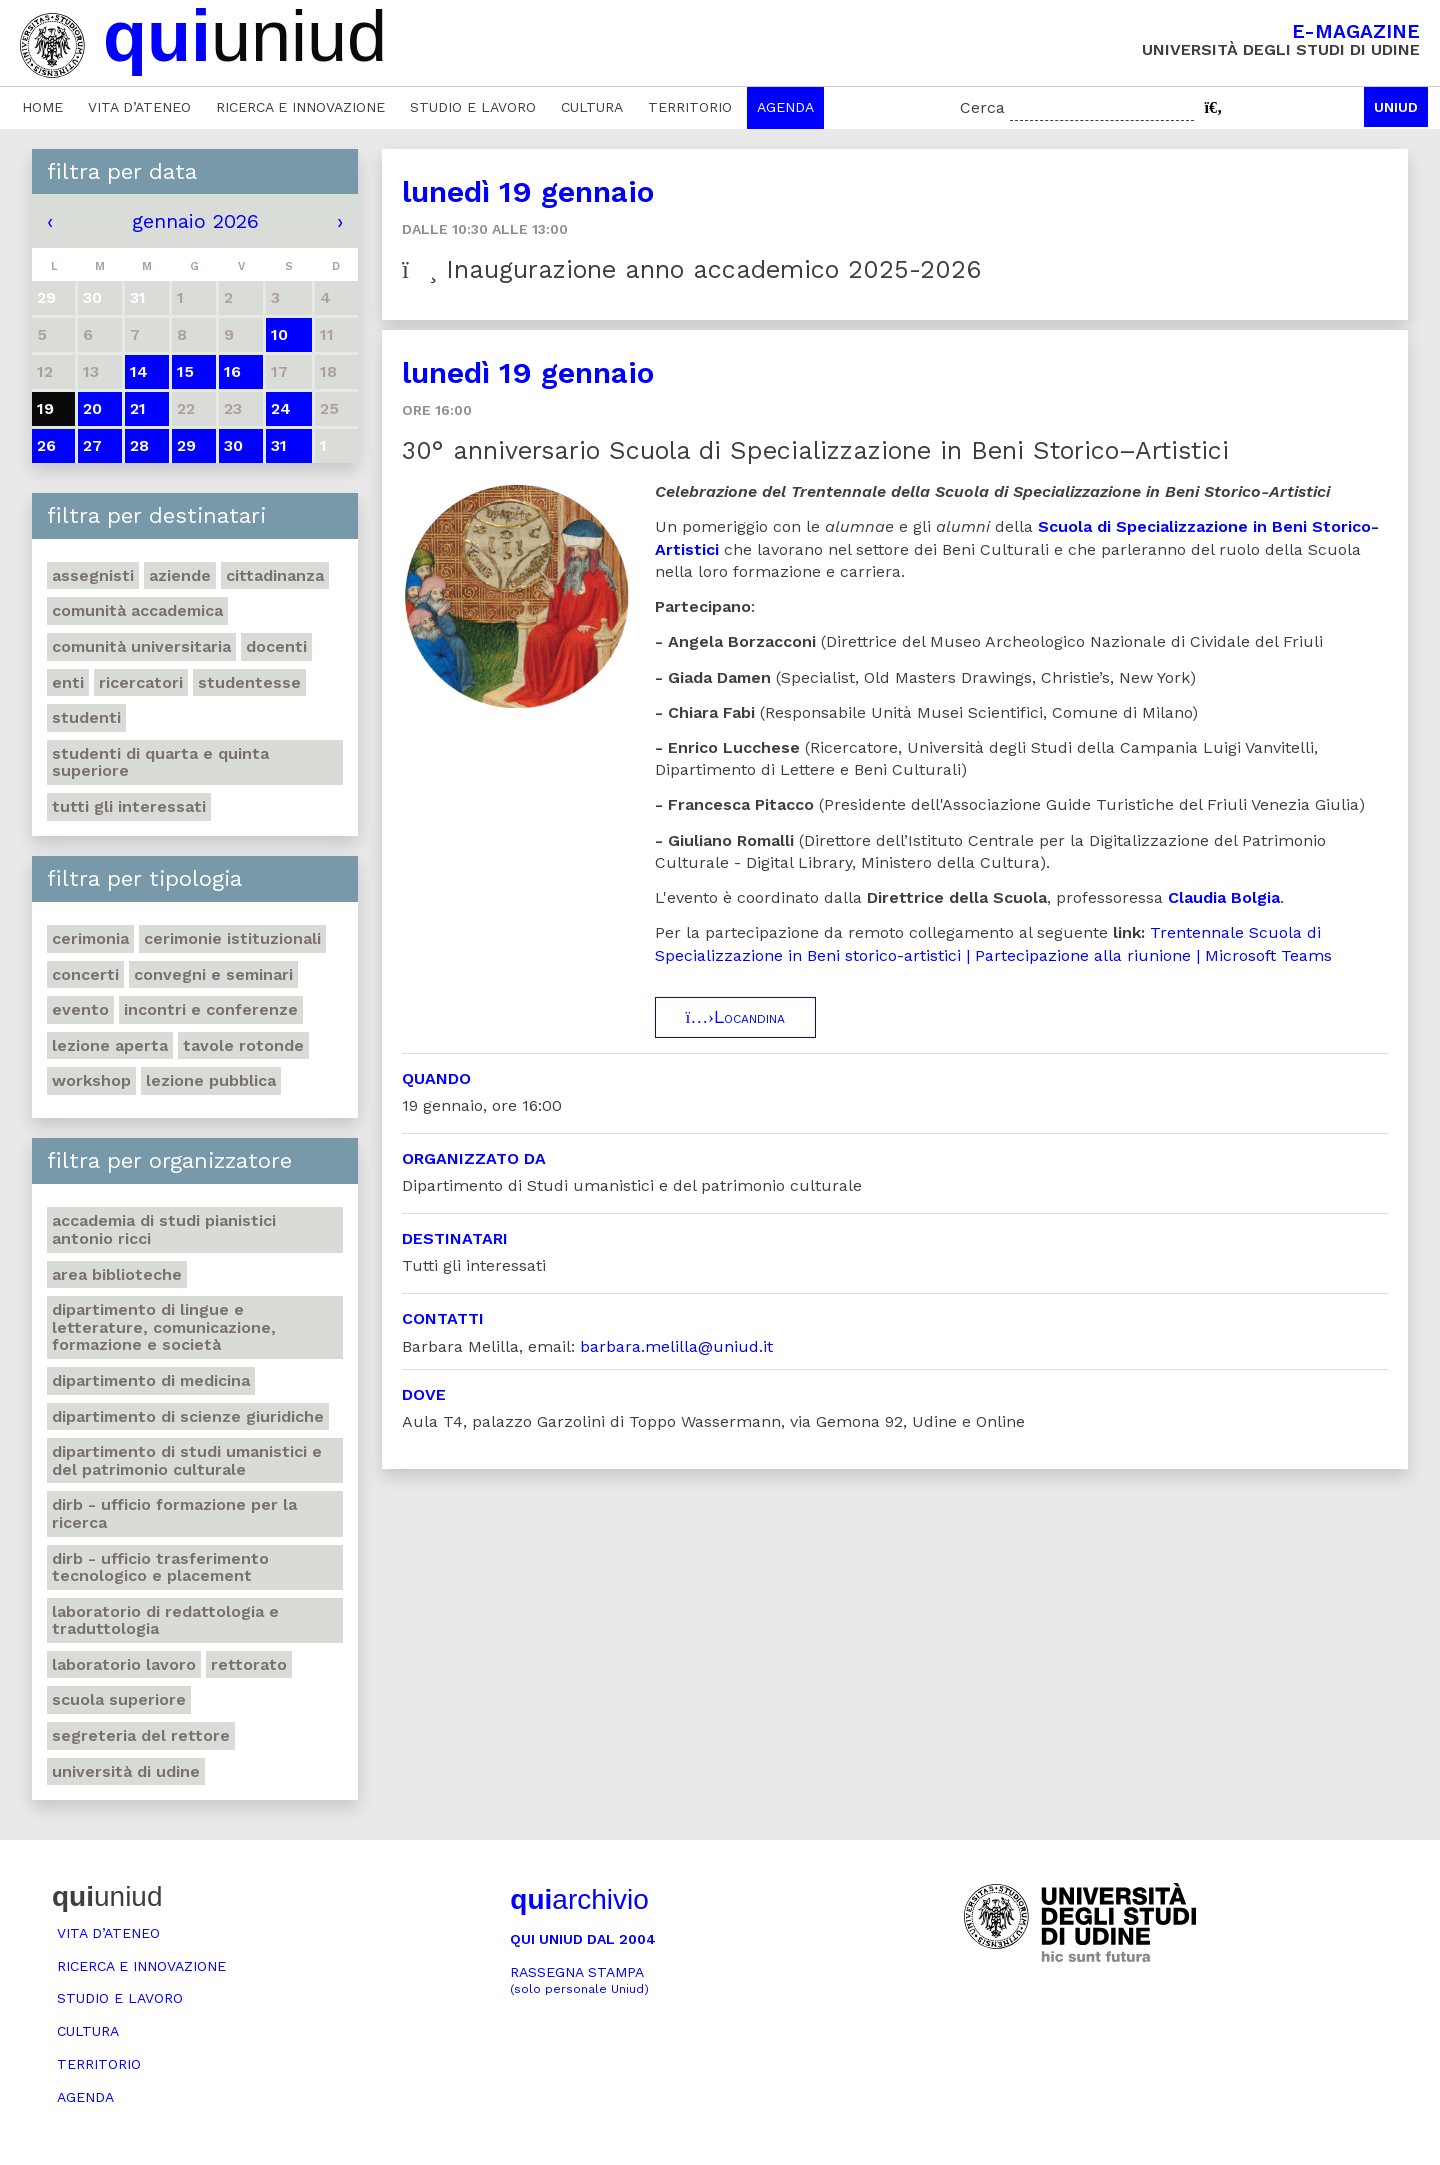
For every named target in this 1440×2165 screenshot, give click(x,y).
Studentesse (249, 682)
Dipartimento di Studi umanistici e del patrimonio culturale (187, 1460)
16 (232, 371)
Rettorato (249, 1664)
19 (45, 408)
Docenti (276, 646)
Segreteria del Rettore (141, 1735)
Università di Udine (126, 1771)
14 (139, 371)
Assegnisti (93, 575)
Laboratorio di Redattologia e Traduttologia (165, 1620)
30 (233, 445)
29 (186, 445)
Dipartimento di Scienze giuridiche (188, 1416)
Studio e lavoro (473, 107)
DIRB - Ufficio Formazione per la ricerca (174, 1513)
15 (185, 371)
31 (279, 445)
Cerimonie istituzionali (232, 938)
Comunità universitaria (141, 646)
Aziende (180, 575)
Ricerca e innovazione (300, 107)
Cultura (592, 107)
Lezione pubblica (211, 1080)
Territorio (690, 107)
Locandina (735, 1017)
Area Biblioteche (117, 1274)
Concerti (85, 974)
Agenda (785, 107)
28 (139, 445)
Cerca (982, 107)
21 (138, 408)
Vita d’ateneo (139, 107)
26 (46, 445)
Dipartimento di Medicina (151, 1380)
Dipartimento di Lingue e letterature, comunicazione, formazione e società (164, 1327)
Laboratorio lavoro (124, 1664)
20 (92, 408)
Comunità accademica (137, 610)
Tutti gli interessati (129, 806)
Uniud (1396, 107)
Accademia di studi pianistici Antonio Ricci (164, 1229)
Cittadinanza (275, 575)
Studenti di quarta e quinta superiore (160, 762)
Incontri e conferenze (211, 1009)
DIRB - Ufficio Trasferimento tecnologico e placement (160, 1567)
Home (42, 107)
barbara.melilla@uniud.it (676, 1346)
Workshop (91, 1080)
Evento (80, 1009)
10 (279, 334)
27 (92, 445)
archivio (579, 1899)
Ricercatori (141, 682)
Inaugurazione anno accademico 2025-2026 (692, 269)
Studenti (86, 717)
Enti (68, 682)
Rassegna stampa (579, 1980)
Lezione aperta (110, 1045)
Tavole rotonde (243, 1045)
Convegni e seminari (213, 974)
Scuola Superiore (119, 1699)
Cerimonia (90, 938)
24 (281, 408)
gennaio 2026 (195, 221)
